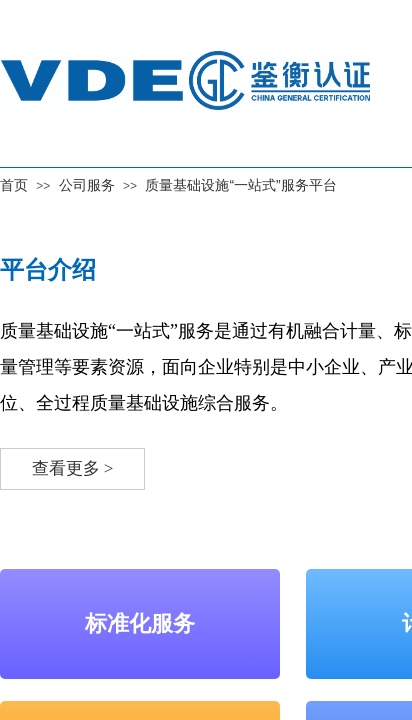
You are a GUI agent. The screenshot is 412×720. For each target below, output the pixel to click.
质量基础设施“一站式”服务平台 (240, 185)
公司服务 (87, 185)
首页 (14, 185)
